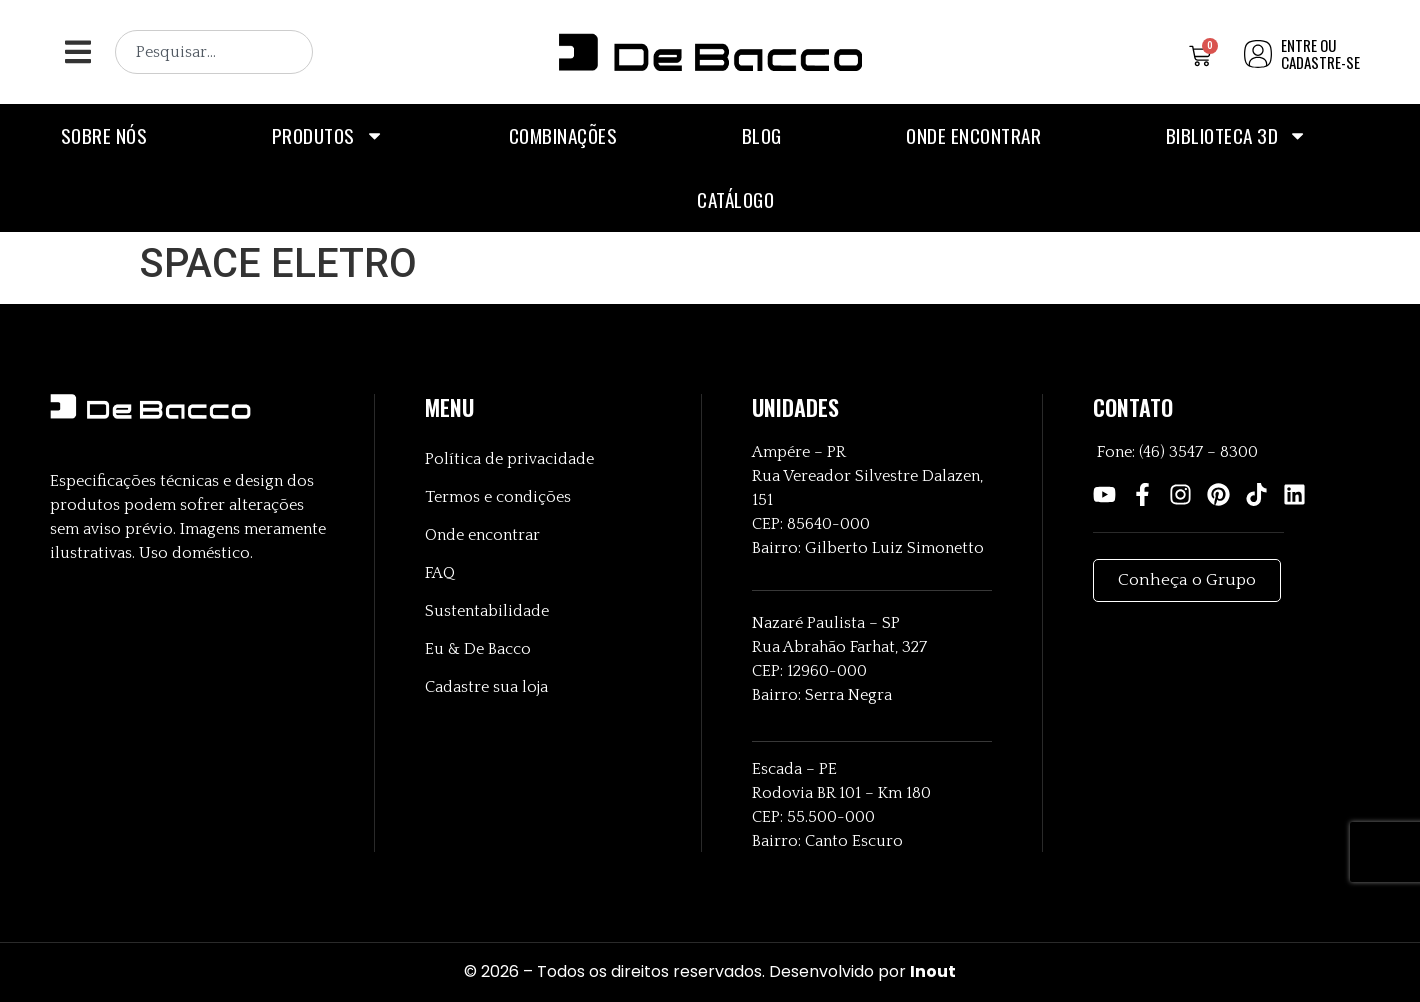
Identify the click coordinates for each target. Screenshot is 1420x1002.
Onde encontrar (973, 135)
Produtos (328, 135)
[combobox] (214, 52)
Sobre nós (104, 135)
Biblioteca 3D (1237, 135)
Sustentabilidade (487, 611)
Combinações (563, 135)
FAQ (440, 573)
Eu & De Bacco (478, 649)
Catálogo (735, 199)
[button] (77, 52)
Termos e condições (498, 497)
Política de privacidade (509, 459)
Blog (762, 135)
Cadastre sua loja (486, 687)
